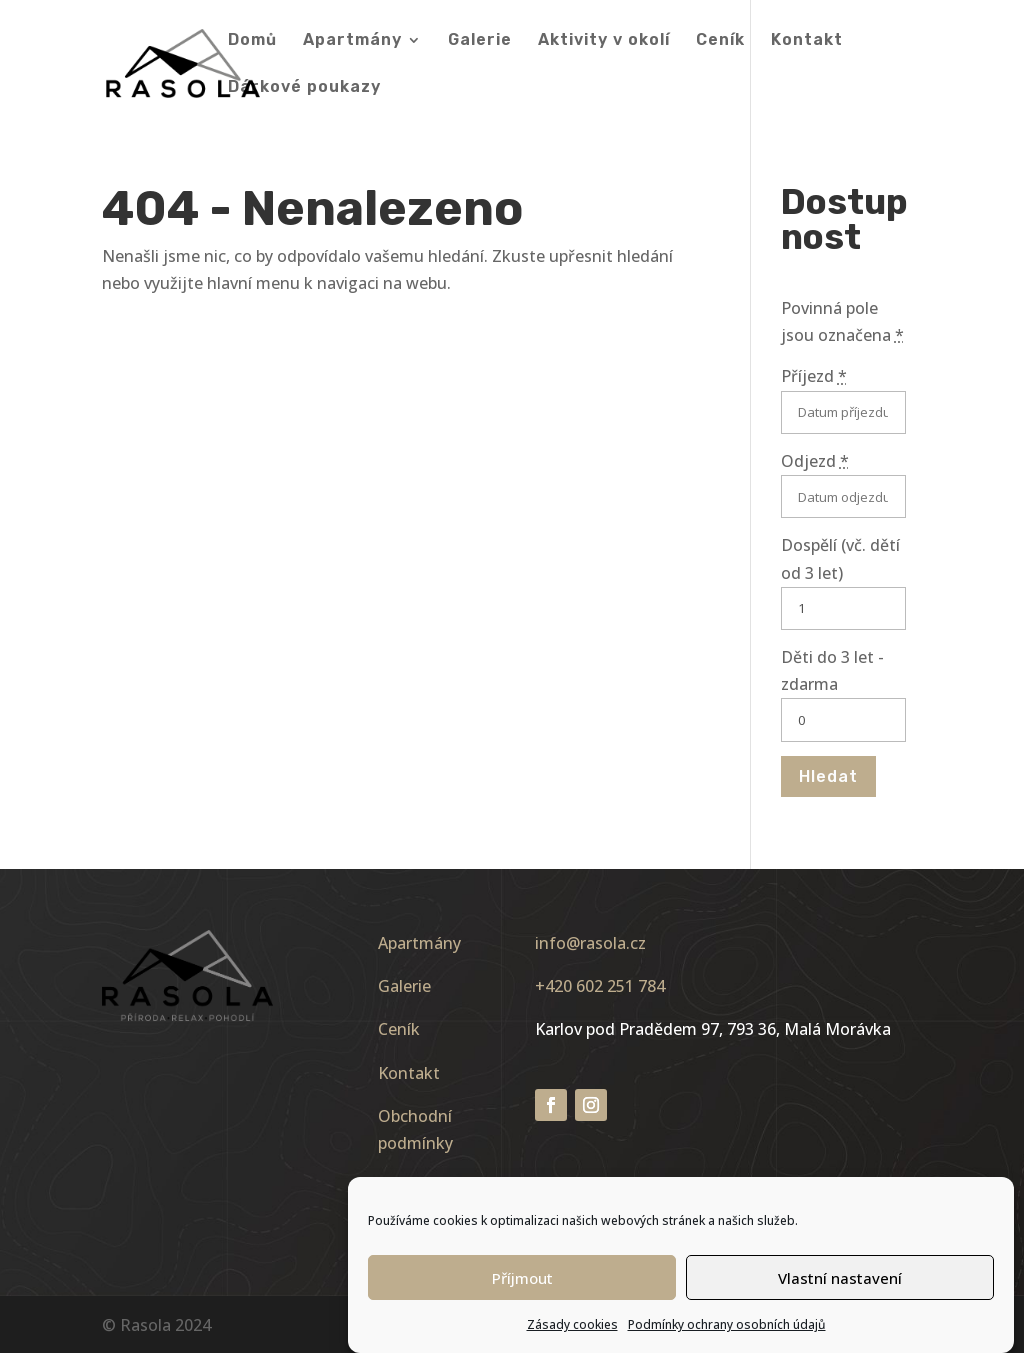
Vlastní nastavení (840, 1289)
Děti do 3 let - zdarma (832, 670)
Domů (252, 41)
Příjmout (522, 1289)
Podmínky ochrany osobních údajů (727, 1335)
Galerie (480, 41)
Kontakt (807, 41)
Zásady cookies (572, 1335)
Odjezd (815, 461)
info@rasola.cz (590, 943)
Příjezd (814, 376)
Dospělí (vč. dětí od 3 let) (840, 558)
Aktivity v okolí (604, 41)
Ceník (720, 41)
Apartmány (352, 41)
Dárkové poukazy (304, 88)
